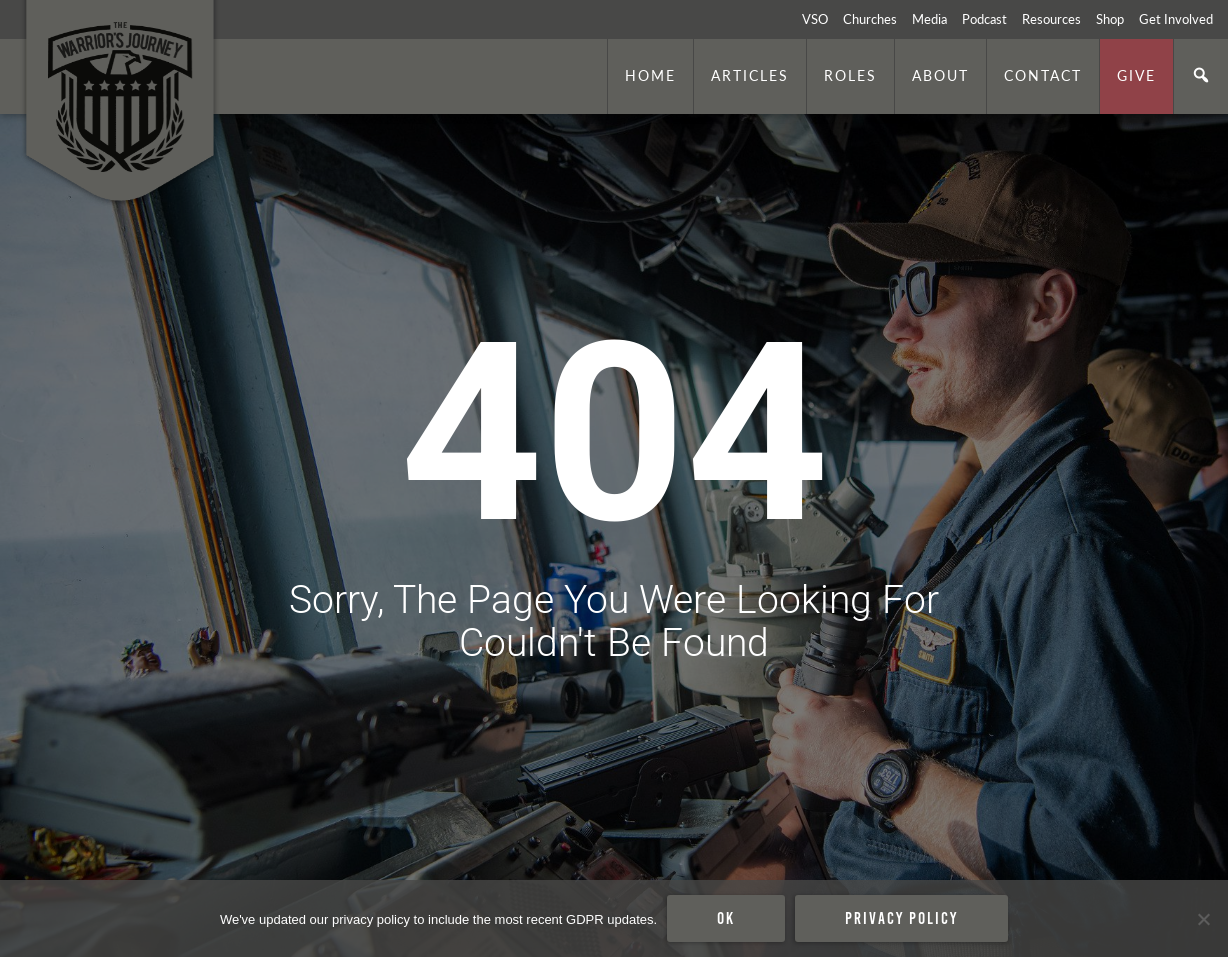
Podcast (984, 19)
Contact (1043, 75)
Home (650, 75)
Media (929, 19)
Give (1136, 75)
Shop (1110, 19)
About (940, 75)
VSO (815, 19)
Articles (750, 75)
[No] (1203, 919)
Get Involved (1176, 19)
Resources (1051, 19)
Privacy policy (901, 918)
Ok (726, 918)
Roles (850, 75)
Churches (870, 19)
